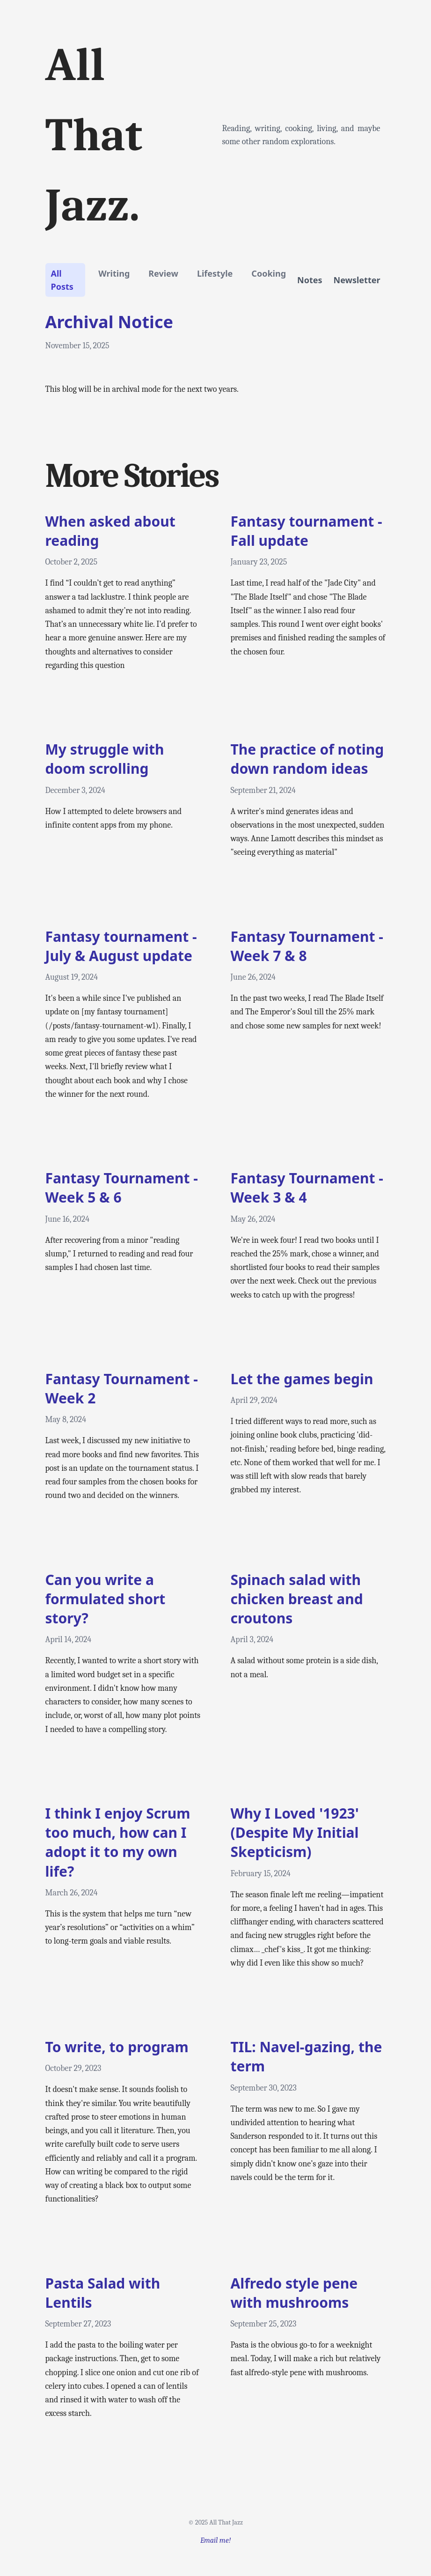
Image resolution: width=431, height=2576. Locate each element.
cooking (268, 273)
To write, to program (117, 2046)
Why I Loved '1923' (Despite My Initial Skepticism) (295, 1833)
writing (114, 273)
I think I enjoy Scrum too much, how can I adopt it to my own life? (117, 1842)
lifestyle (215, 273)
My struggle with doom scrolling (104, 759)
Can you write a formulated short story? (105, 1599)
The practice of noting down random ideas (307, 759)
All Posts (62, 280)
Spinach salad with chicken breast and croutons (297, 1599)
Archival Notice (109, 321)
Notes (309, 280)
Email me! (215, 2540)
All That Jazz (226, 2522)
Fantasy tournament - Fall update (306, 531)
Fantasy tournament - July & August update (121, 946)
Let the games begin (302, 1378)
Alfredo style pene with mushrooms (294, 2293)
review (163, 273)
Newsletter (357, 280)
